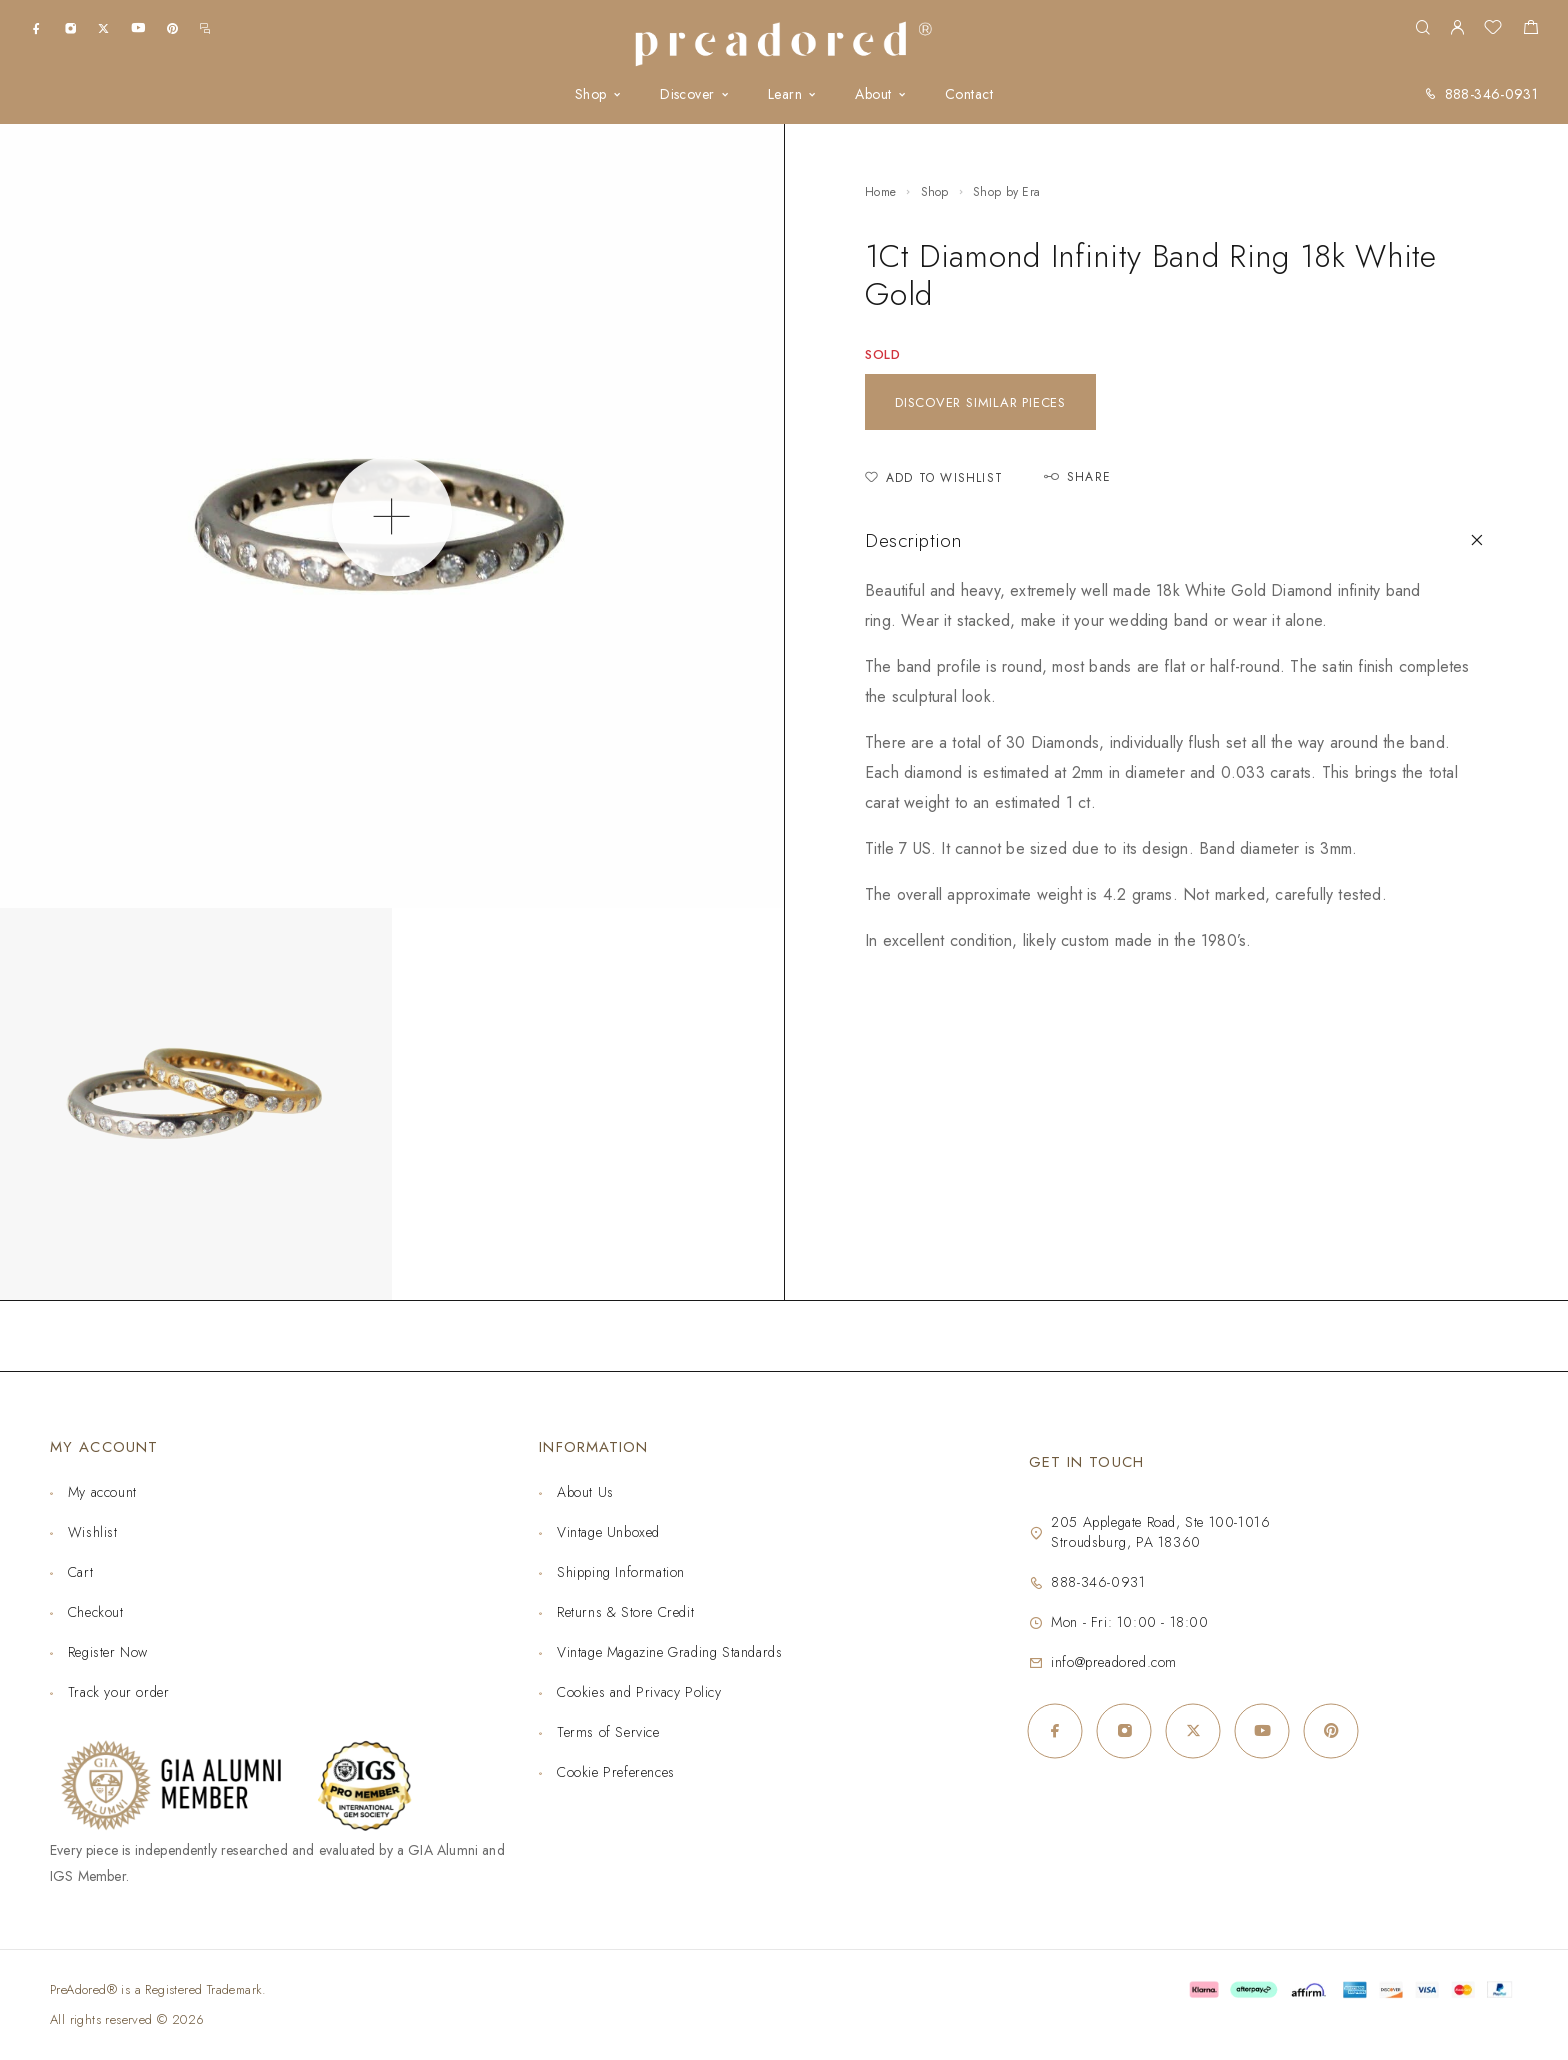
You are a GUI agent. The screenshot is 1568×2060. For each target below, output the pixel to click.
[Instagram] (70, 27)
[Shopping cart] (1530, 30)
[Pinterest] (172, 27)
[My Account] (1457, 28)
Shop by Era (1006, 192)
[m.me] (205, 27)
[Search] (1422, 28)
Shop (591, 94)
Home (880, 192)
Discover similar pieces (980, 402)
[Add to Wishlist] (934, 478)
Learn (785, 94)
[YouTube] (138, 27)
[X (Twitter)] (103, 27)
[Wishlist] (1493, 30)
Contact (969, 94)
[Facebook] (36, 27)
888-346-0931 (1491, 94)
